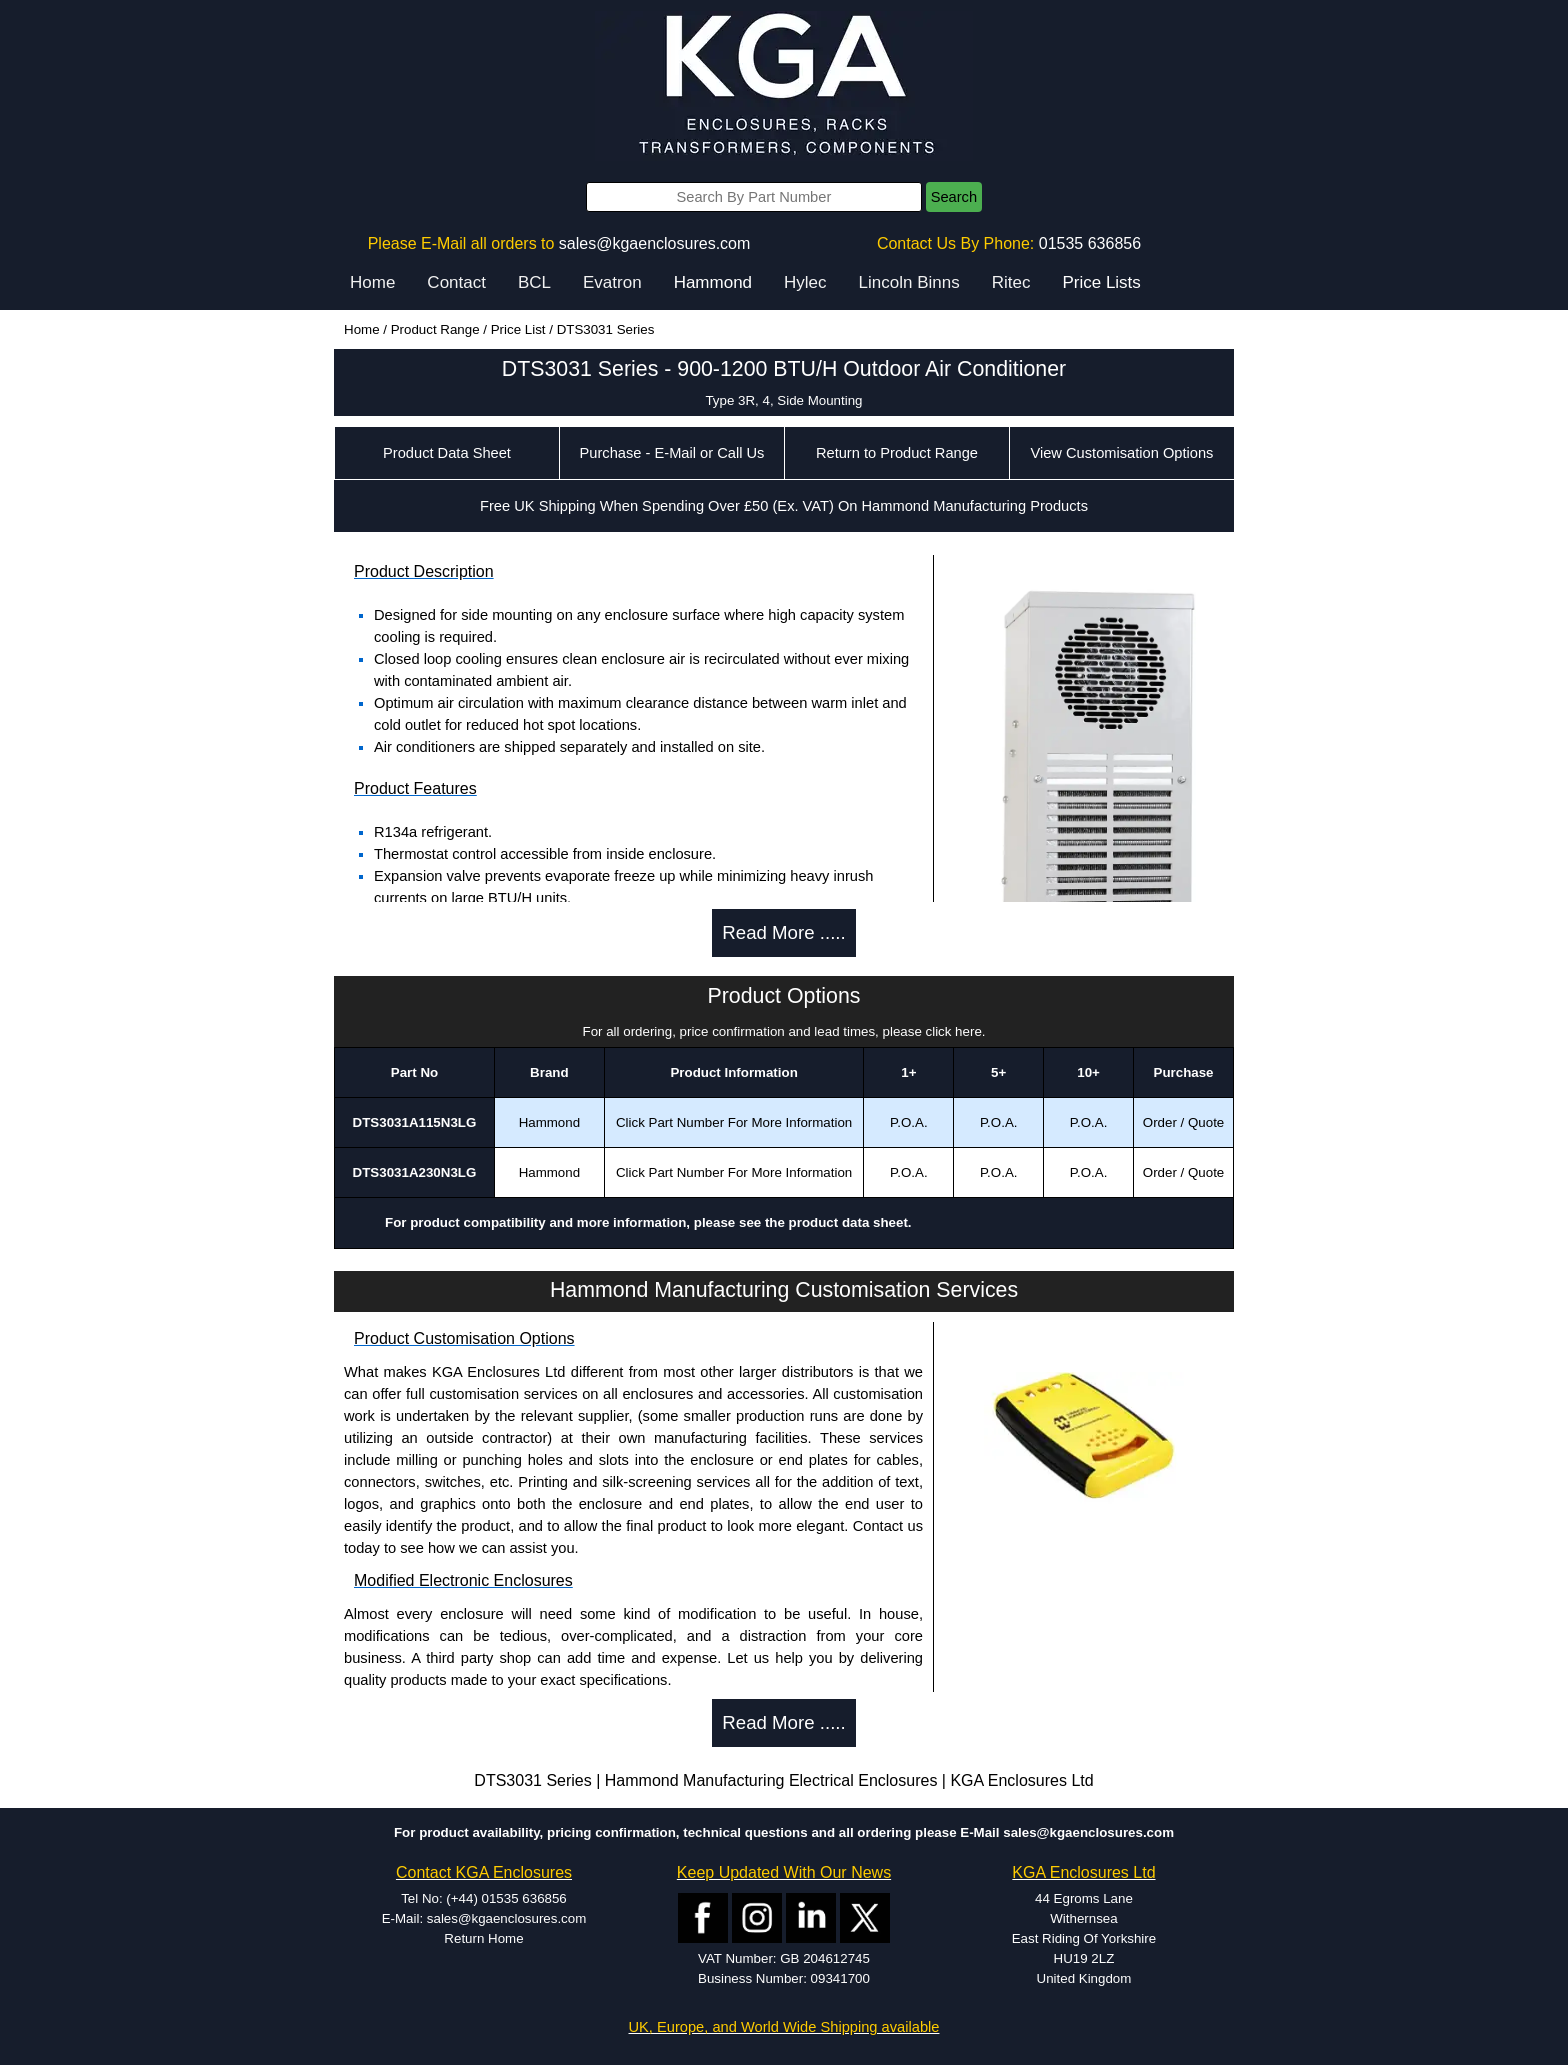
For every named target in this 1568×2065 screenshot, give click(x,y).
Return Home (483, 1938)
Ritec (1011, 282)
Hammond (713, 282)
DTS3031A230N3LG (415, 1172)
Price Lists (1101, 282)
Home (372, 282)
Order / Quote (1184, 1122)
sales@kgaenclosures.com (654, 243)
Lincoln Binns (909, 282)
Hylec (805, 282)
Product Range (435, 329)
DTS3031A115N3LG (415, 1122)
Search (954, 197)
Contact (456, 282)
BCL (534, 282)
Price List (518, 329)
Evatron (612, 282)
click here (954, 1031)
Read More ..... (783, 932)
